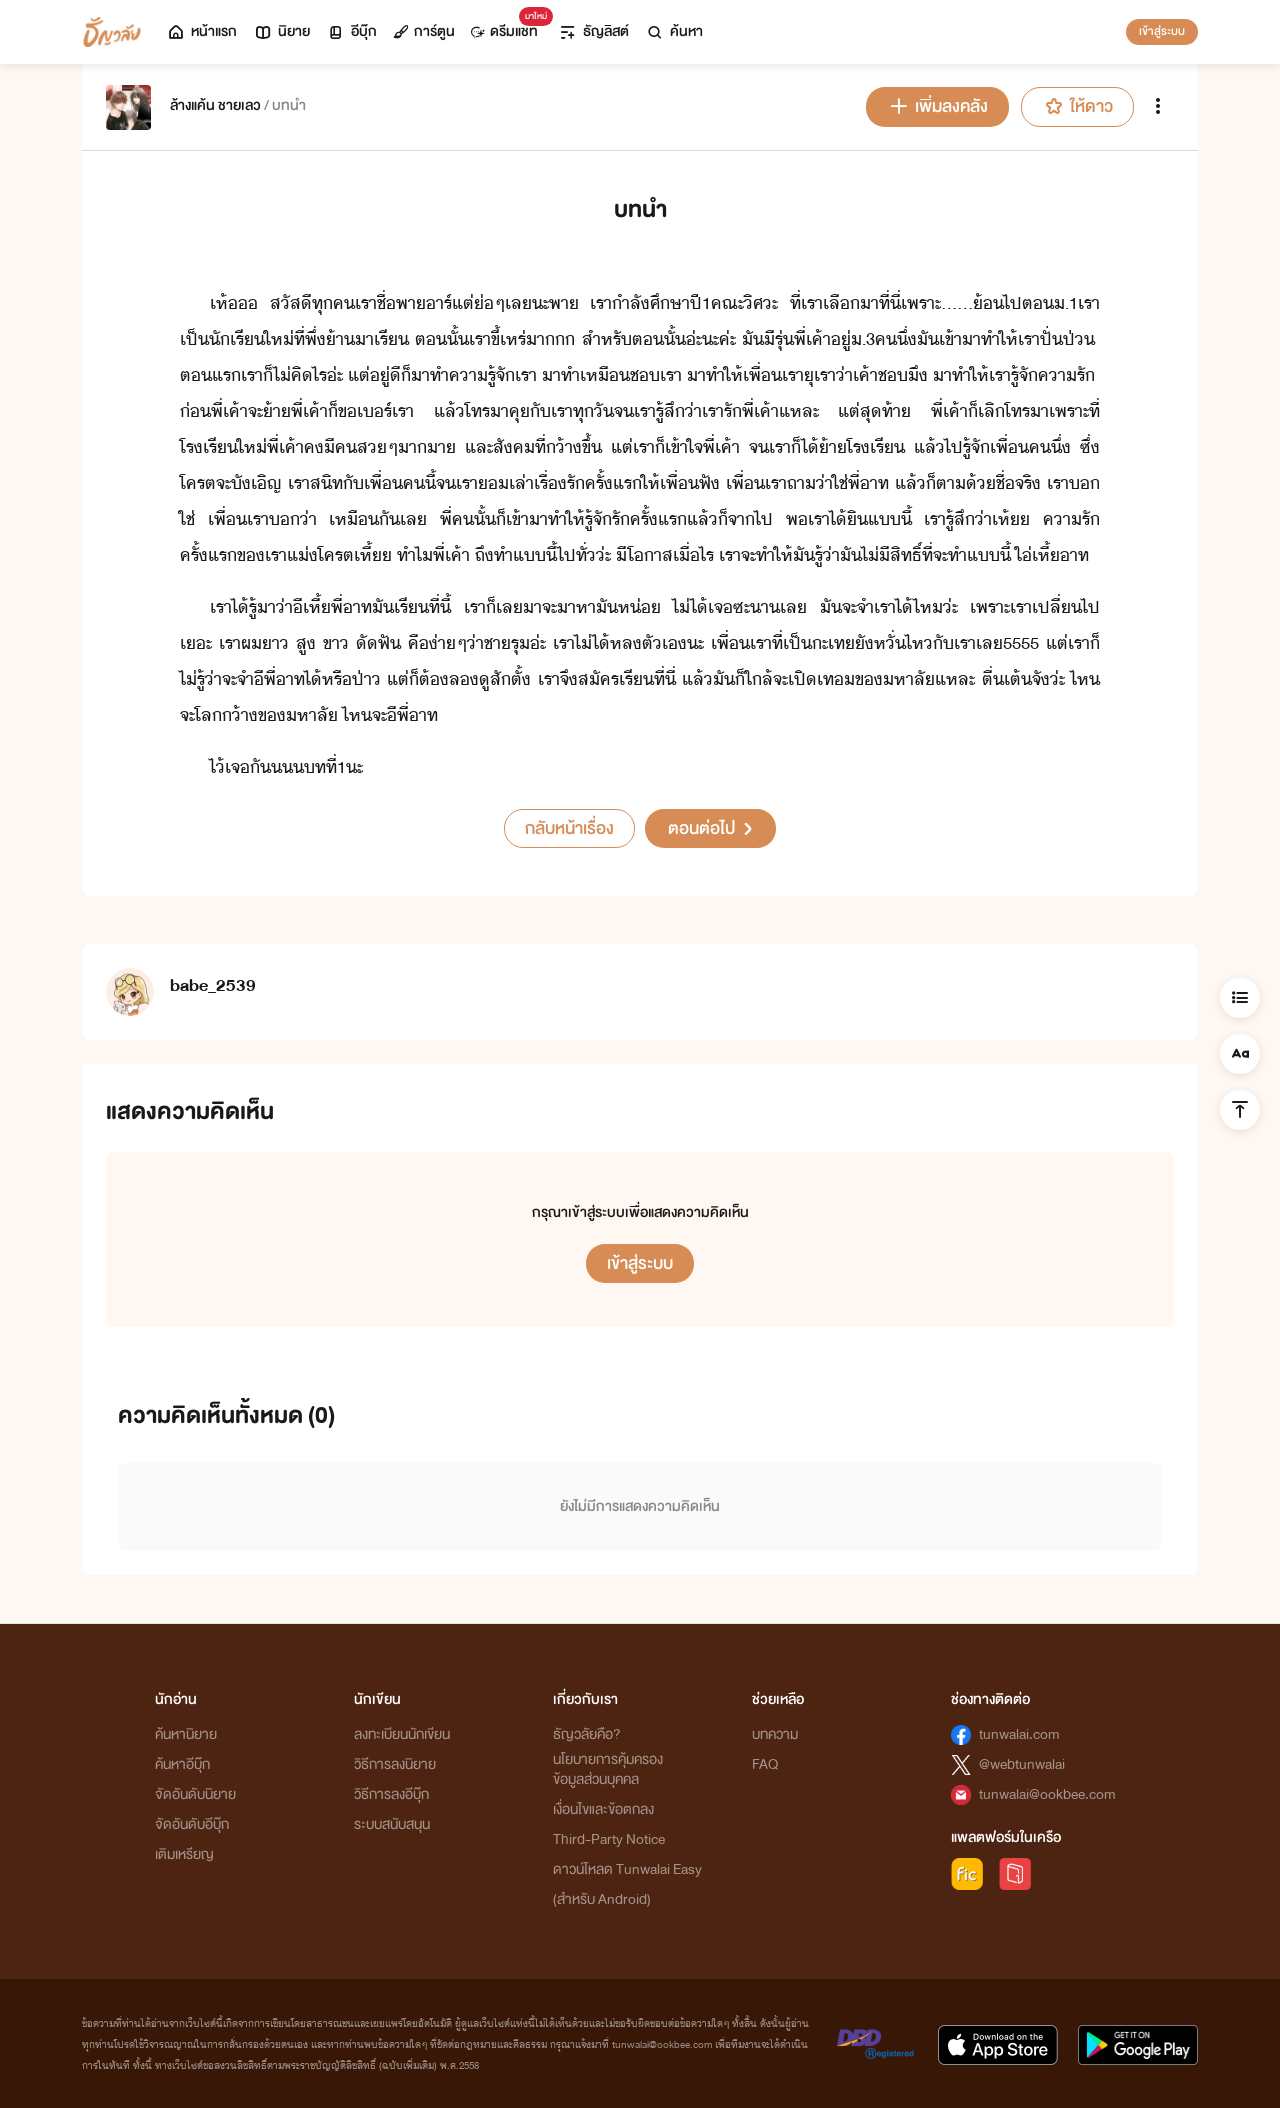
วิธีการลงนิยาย (395, 1764)
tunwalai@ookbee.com (1047, 1794)
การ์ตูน (424, 31)
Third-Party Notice (609, 1839)
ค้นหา (674, 31)
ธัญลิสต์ (593, 31)
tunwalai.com (1019, 1734)
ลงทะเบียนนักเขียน (402, 1734)
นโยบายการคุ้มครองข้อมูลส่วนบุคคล (608, 1769)
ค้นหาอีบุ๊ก (182, 1764)
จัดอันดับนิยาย (195, 1794)
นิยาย (281, 31)
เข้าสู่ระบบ (1162, 31)
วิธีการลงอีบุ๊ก (391, 1794)
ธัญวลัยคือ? (587, 1734)
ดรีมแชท (508, 26)
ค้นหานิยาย (186, 1734)
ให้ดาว (1077, 106)
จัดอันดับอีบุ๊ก (192, 1824)
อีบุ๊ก (351, 31)
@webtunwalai (1022, 1764)
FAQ (765, 1764)
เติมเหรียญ (184, 1854)
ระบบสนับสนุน (392, 1824)
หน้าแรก (201, 31)
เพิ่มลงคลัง (937, 106)
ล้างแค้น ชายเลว (215, 105)
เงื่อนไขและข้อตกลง (603, 1809)
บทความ (775, 1734)
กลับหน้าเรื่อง (569, 828)
